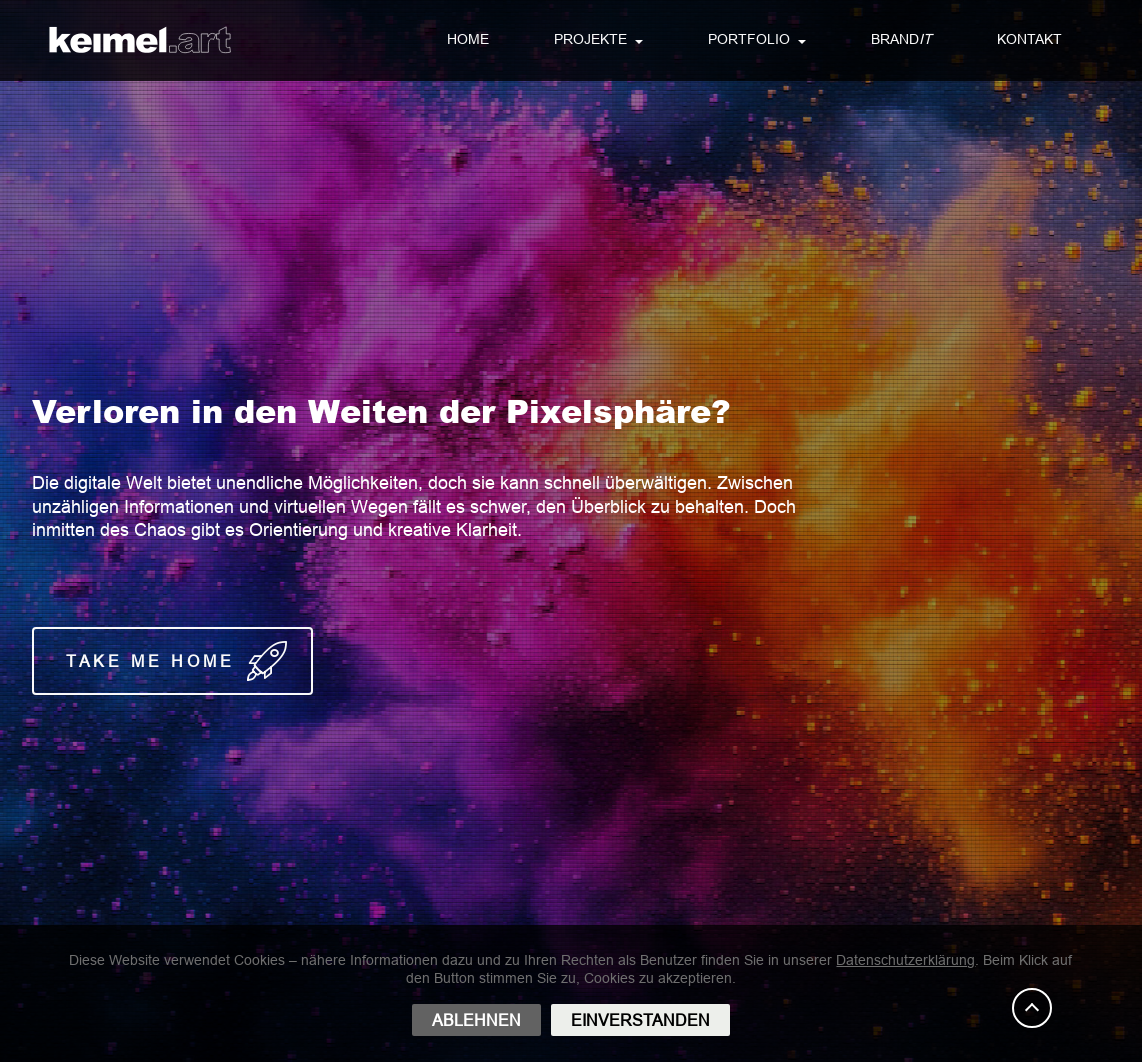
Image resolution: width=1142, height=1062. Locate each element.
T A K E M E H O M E (172, 661)
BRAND (901, 40)
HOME (468, 39)
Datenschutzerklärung (905, 960)
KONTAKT (1029, 39)
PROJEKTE (590, 39)
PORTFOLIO (749, 39)
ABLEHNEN (476, 1020)
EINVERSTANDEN (640, 1020)
